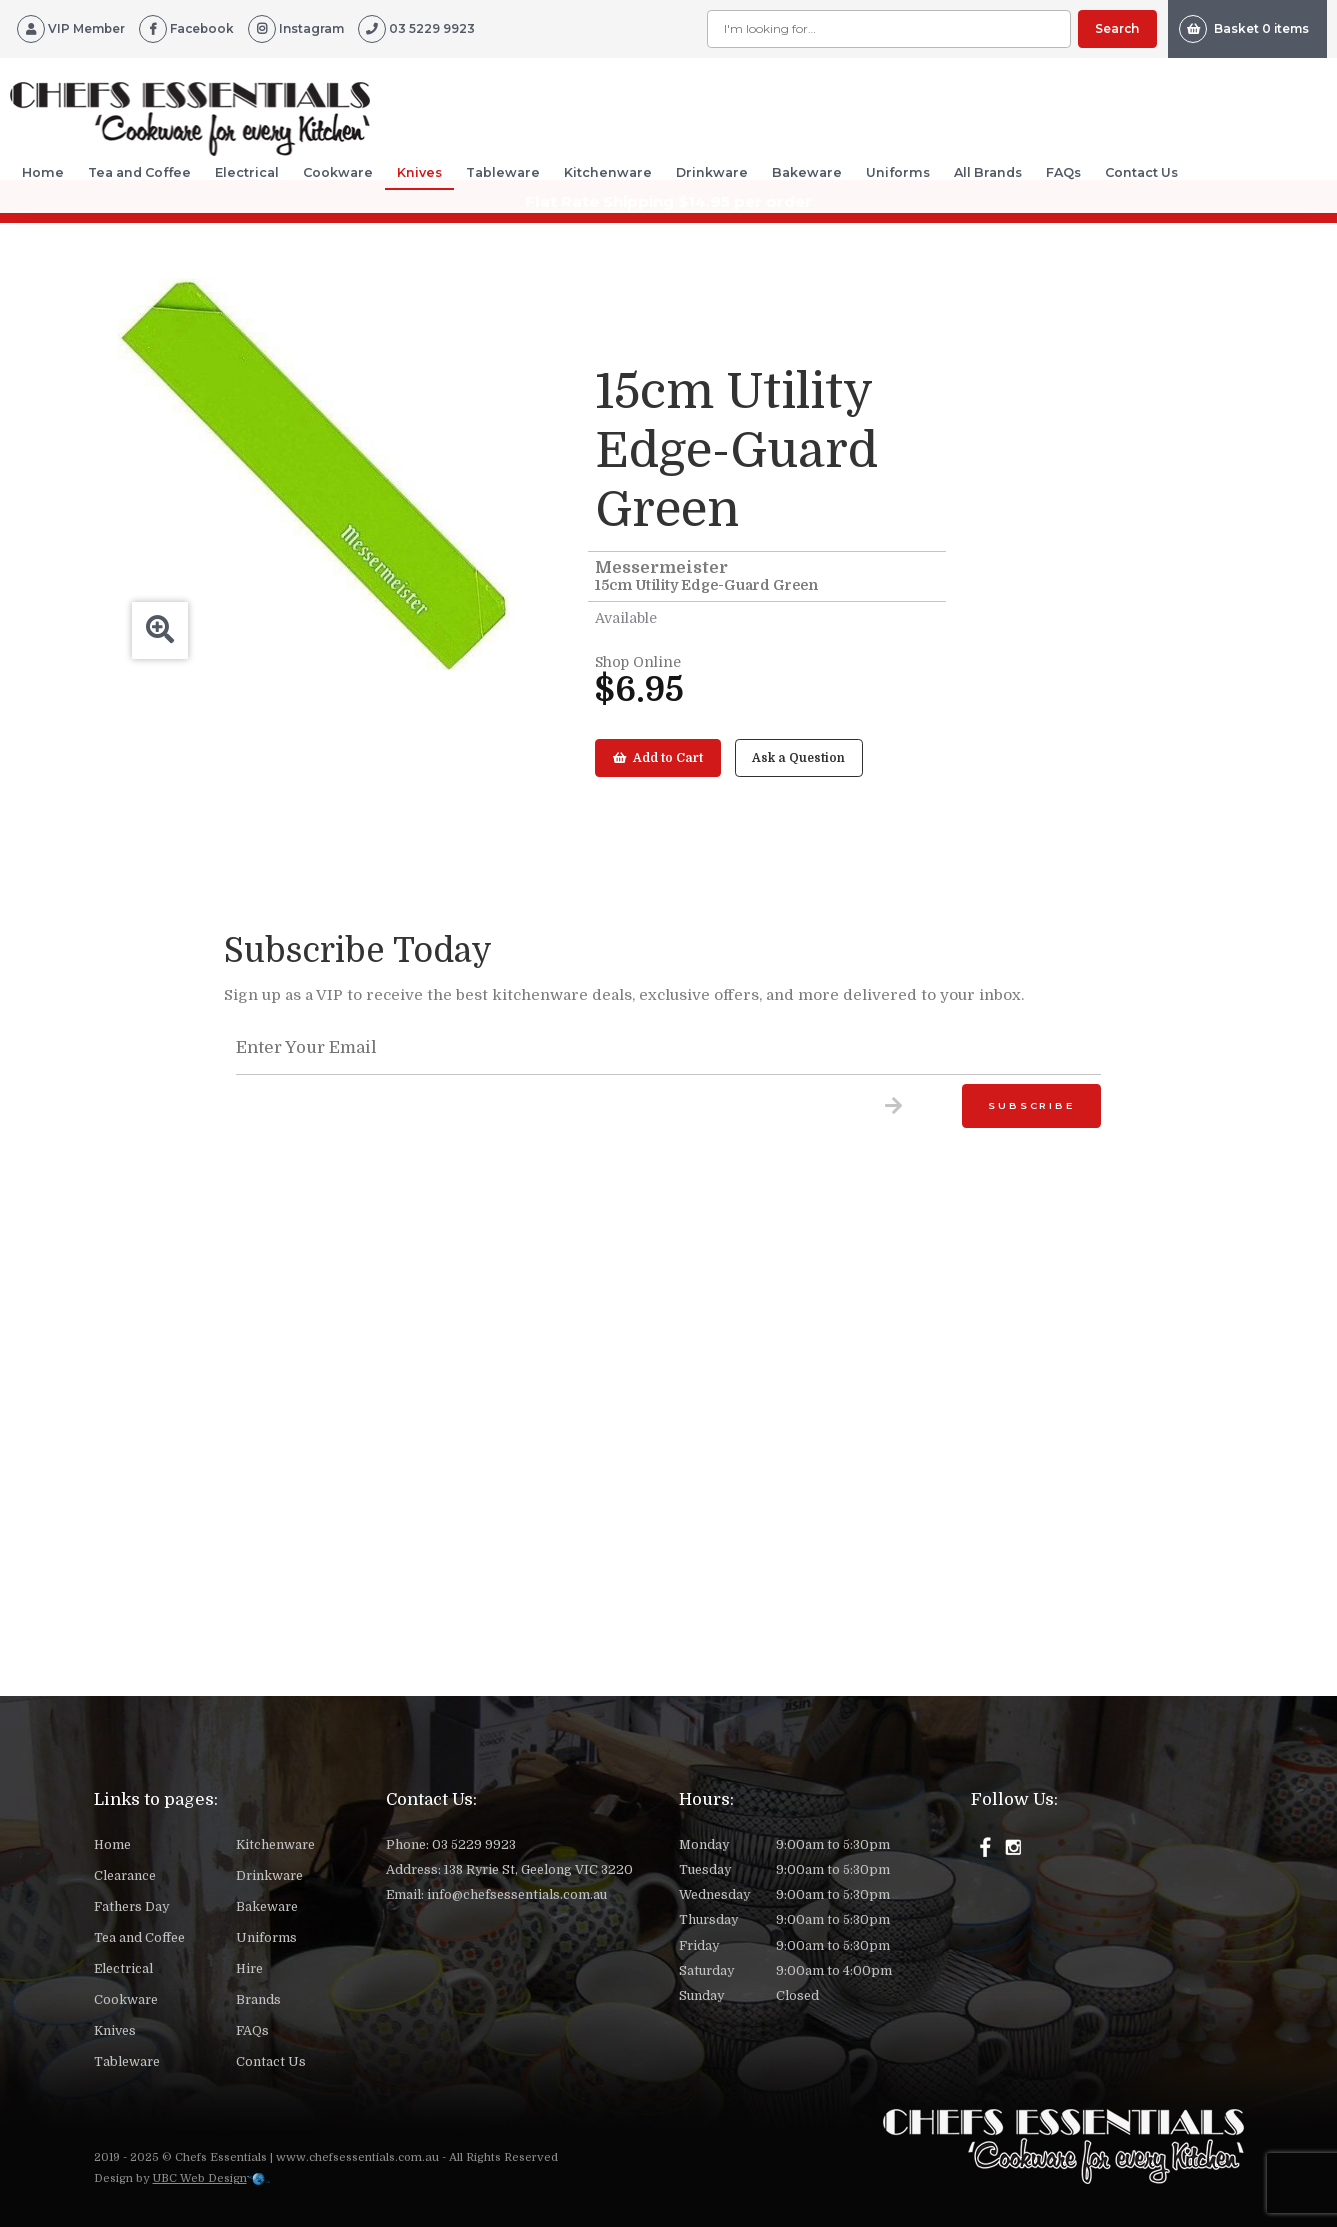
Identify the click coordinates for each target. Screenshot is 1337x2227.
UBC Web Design (200, 2178)
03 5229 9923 (474, 1845)
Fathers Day (131, 1907)
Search (1117, 28)
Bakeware (807, 172)
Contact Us (1141, 172)
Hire (249, 1969)
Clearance (125, 1876)
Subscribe (1031, 1105)
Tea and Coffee (139, 172)
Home (43, 172)
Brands (258, 2000)
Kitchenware (608, 172)
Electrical (247, 172)
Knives (419, 172)
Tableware (503, 172)
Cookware (338, 172)
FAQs (1063, 172)
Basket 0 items (1244, 29)
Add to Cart (658, 758)
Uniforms (898, 172)
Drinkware (712, 172)
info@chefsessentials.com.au (517, 1895)
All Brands (988, 172)
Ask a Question (798, 758)
